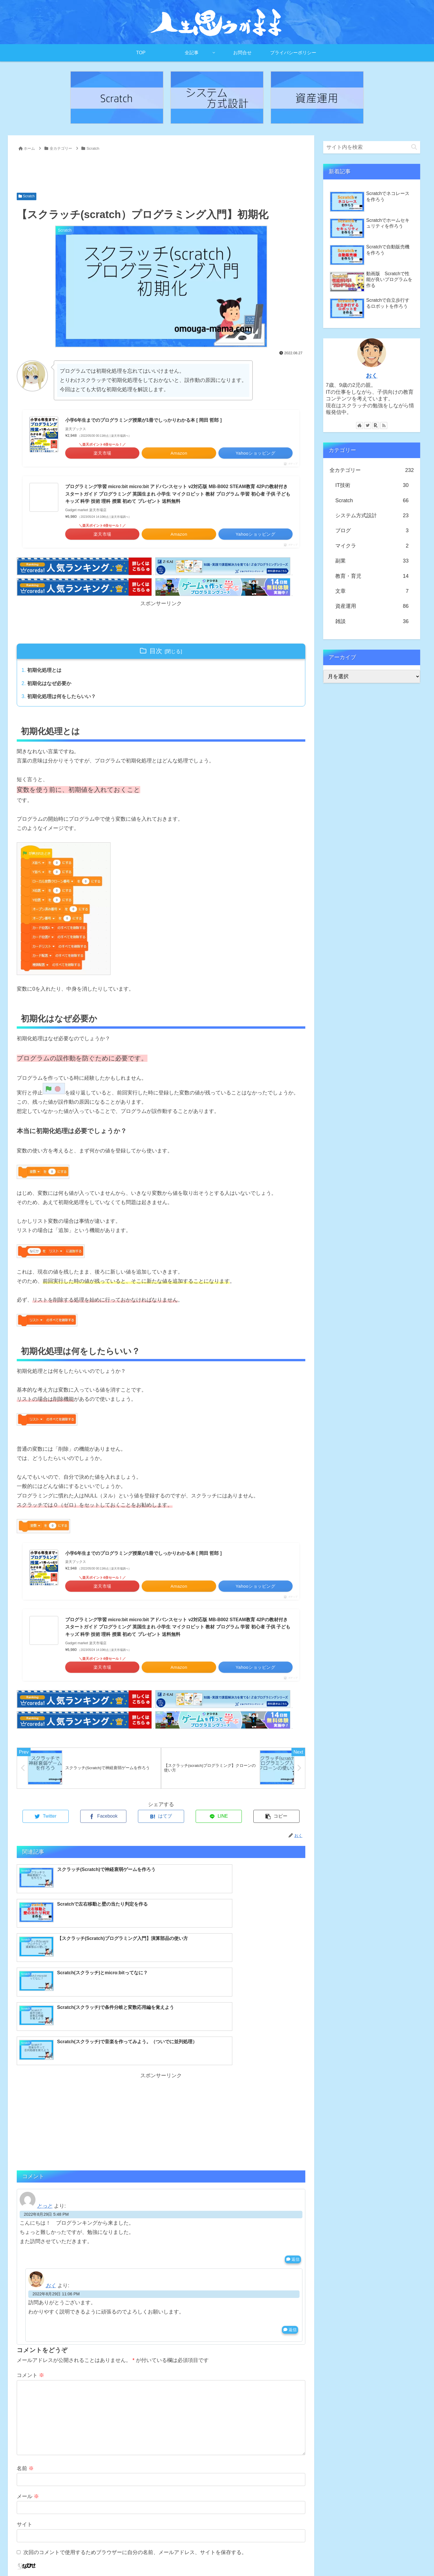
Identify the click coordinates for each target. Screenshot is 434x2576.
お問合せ (366, 2558)
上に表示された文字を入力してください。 (66, 2490)
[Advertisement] (161, 169)
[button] (414, 147)
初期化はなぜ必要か (50, 684)
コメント (30, 2283)
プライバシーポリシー (400, 2558)
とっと (45, 2113)
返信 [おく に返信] (290, 2237)
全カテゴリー (372, 470)
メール (28, 2404)
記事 (348, 2558)
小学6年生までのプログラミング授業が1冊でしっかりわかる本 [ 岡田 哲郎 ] (143, 420)
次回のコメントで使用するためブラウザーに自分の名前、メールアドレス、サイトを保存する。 (135, 2460)
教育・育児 (372, 576)
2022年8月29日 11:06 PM (56, 2201)
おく (51, 2193)
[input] (371, 147)
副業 (372, 560)
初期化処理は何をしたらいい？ (63, 697)
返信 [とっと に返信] (293, 2167)
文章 (372, 591)
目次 (155, 651)
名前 (25, 2376)
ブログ (372, 530)
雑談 (372, 621)
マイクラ (372, 545)
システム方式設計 (372, 515)
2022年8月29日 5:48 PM (46, 2121)
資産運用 (372, 606)
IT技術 (372, 485)
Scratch (26, 196)
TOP (334, 2558)
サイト (24, 2432)
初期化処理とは (45, 671)
